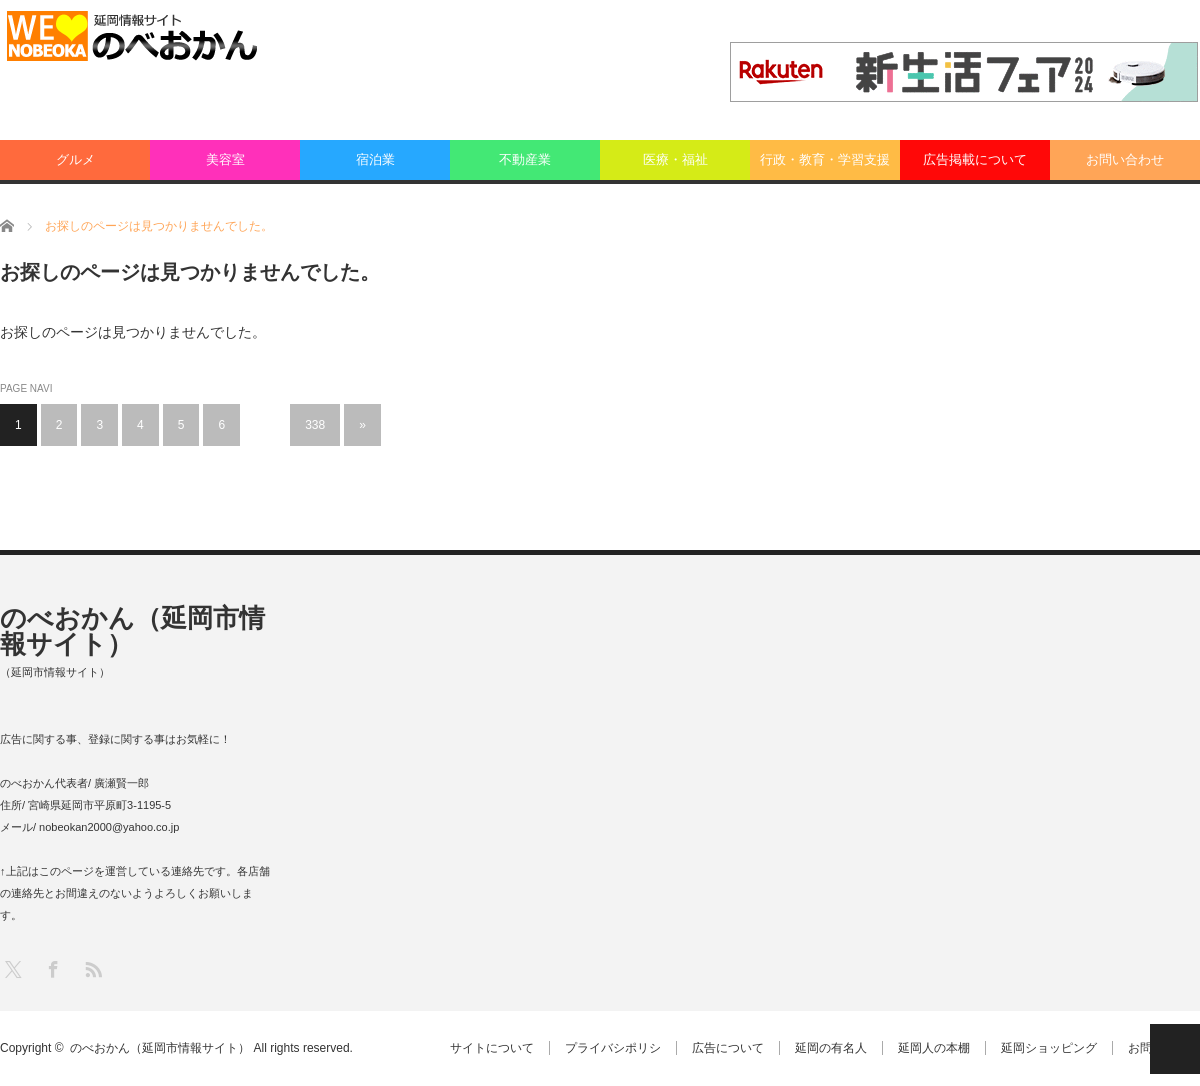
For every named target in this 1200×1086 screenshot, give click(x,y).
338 (315, 425)
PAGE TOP (1175, 1049)
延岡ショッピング (1049, 1048)
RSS (92, 968)
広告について (728, 1048)
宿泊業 (375, 159)
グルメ (75, 159)
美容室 (225, 159)
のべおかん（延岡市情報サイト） (132, 631)
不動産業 (525, 159)
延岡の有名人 (831, 1048)
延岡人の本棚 (934, 1048)
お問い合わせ (1125, 159)
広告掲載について (975, 159)
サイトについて (492, 1048)
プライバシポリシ (613, 1048)
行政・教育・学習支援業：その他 (825, 166)
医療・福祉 (675, 159)
